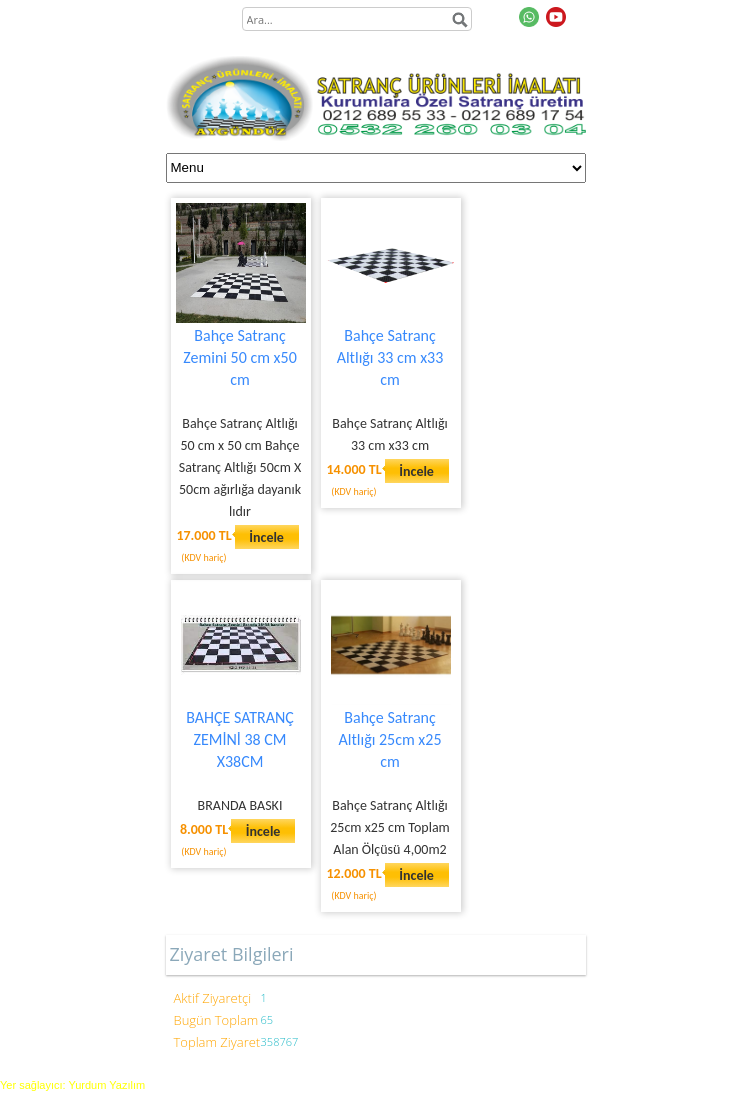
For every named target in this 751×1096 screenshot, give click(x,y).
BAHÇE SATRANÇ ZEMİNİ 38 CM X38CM (240, 739)
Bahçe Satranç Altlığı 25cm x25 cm (390, 739)
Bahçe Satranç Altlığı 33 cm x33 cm (390, 357)
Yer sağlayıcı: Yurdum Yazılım (72, 1085)
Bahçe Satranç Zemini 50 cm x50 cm (240, 357)
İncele (266, 537)
